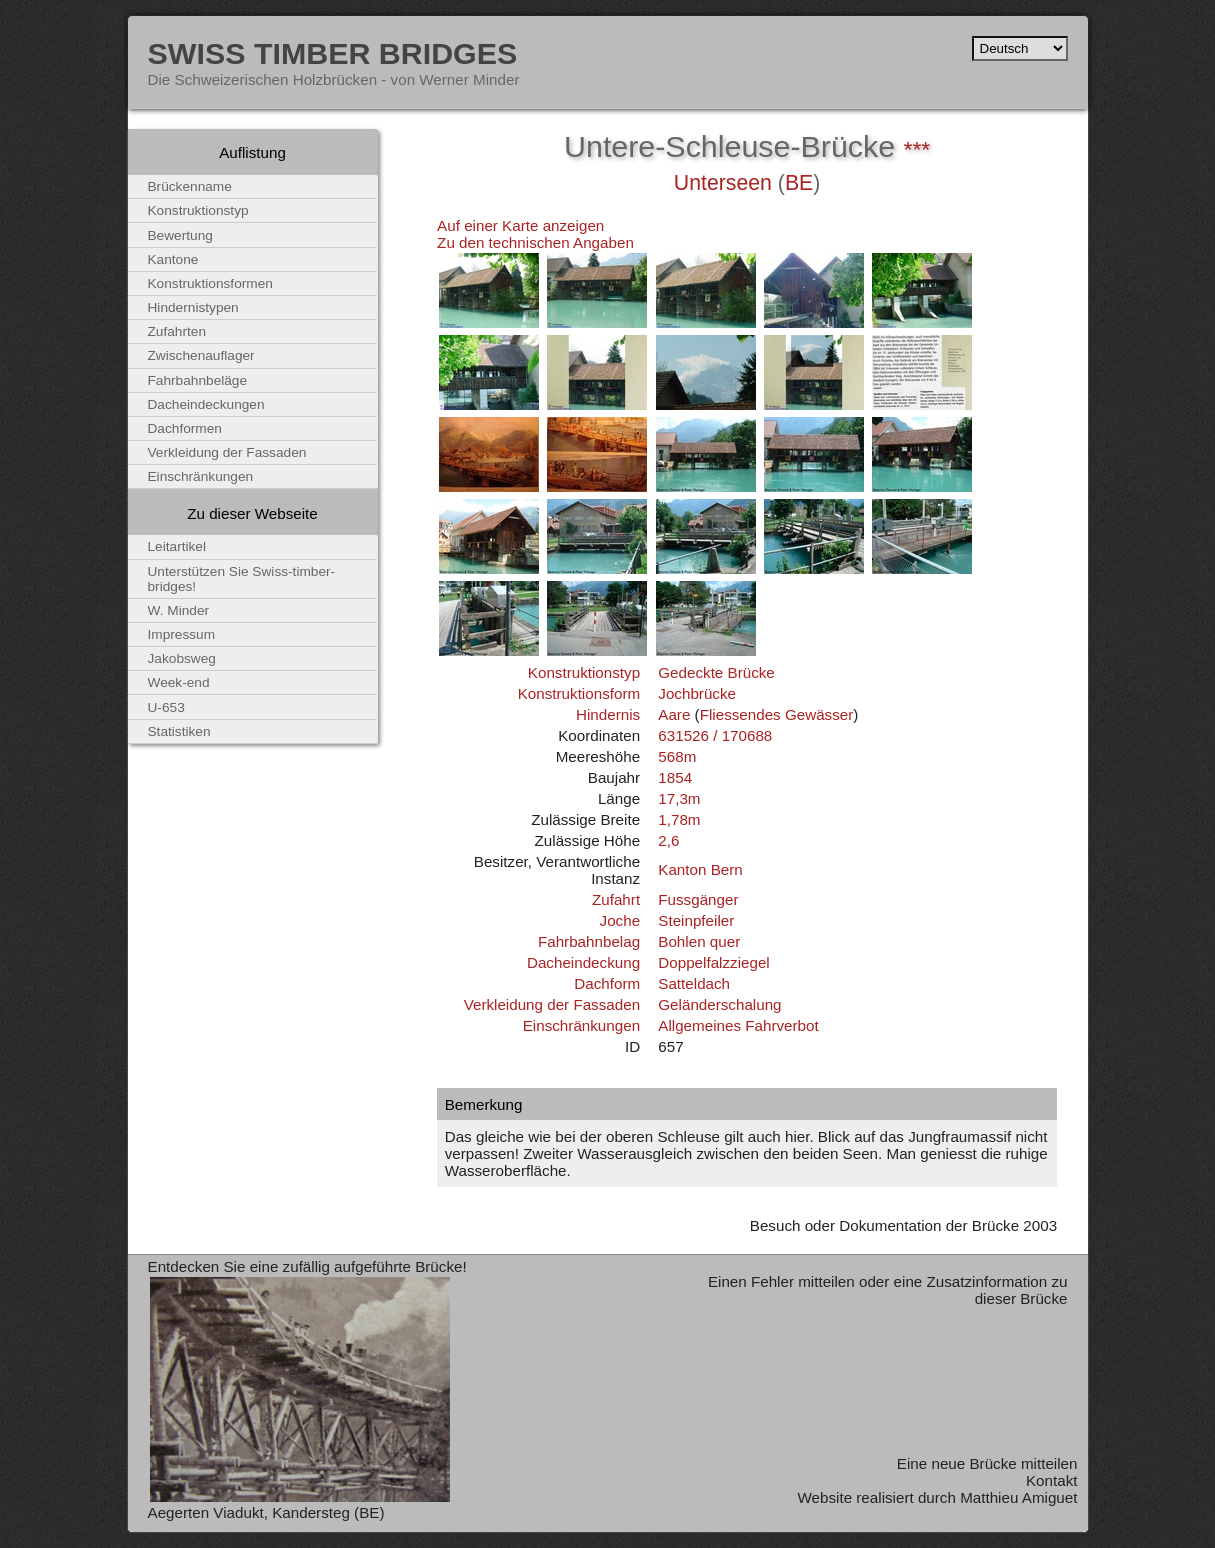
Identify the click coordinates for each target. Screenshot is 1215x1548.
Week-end (179, 682)
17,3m (679, 798)
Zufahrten (177, 331)
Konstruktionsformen (210, 283)
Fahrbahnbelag (589, 941)
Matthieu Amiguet (1018, 1497)
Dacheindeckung (583, 962)
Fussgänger (698, 899)
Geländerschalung (719, 1004)
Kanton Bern (700, 869)
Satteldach (694, 983)
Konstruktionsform (579, 693)
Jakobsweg (182, 658)
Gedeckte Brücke (716, 672)
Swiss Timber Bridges (333, 53)
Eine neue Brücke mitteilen (987, 1463)
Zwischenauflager (201, 355)
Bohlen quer (699, 941)
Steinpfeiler (696, 920)
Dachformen (185, 428)
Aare (674, 714)
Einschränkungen (581, 1025)
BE (799, 183)
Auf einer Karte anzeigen (520, 225)
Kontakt (1052, 1480)
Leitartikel (177, 546)
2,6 (668, 840)
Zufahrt (616, 899)
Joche (620, 920)
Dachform (607, 983)
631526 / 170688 (715, 735)
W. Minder (179, 610)
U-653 (166, 707)
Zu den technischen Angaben (535, 242)
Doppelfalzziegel (713, 962)
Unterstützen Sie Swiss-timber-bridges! (242, 579)
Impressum (182, 634)
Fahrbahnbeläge (198, 380)
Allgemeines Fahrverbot (738, 1025)
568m (677, 756)
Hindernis (608, 714)
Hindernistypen (193, 307)
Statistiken (179, 731)
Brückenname (190, 186)
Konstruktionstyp (584, 672)
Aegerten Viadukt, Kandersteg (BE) (266, 1512)
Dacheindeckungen (206, 404)
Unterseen (723, 183)
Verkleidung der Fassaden (552, 1004)
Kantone (173, 259)
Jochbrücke (697, 693)
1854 (675, 777)
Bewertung (180, 235)
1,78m (679, 819)
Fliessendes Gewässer (777, 714)
